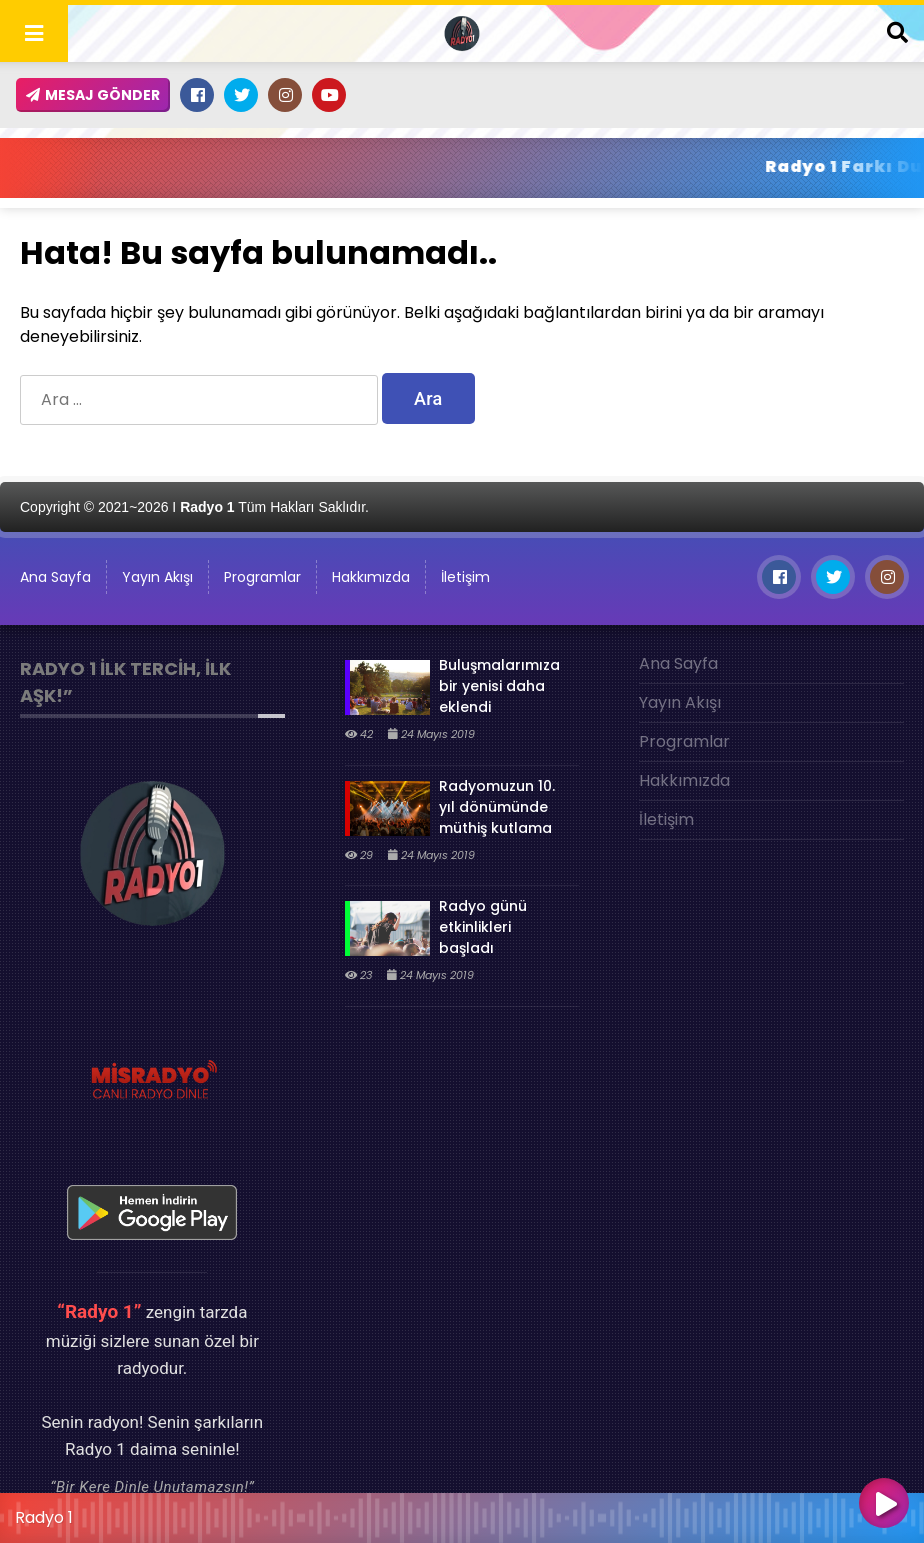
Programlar (262, 577)
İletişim (465, 577)
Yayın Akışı (157, 577)
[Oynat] (884, 1505)
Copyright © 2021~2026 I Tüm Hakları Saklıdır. (194, 507)
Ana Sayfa (55, 577)
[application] (462, 1513)
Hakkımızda (371, 577)
